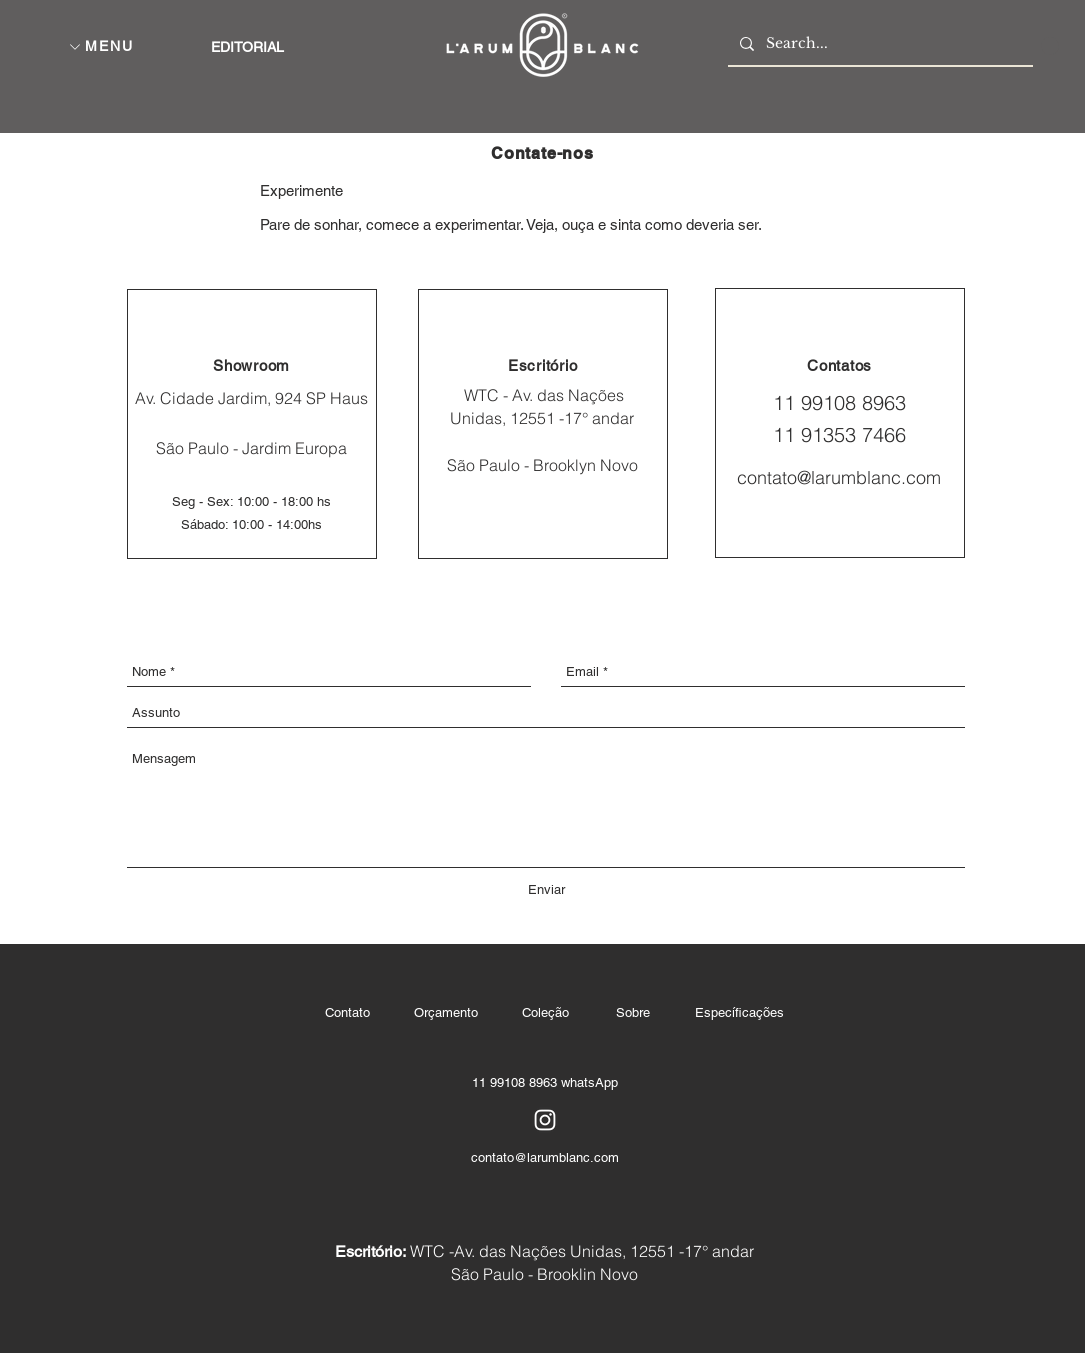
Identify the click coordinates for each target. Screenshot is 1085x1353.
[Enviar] (546, 890)
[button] (75, 47)
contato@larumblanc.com (839, 477)
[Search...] (878, 43)
